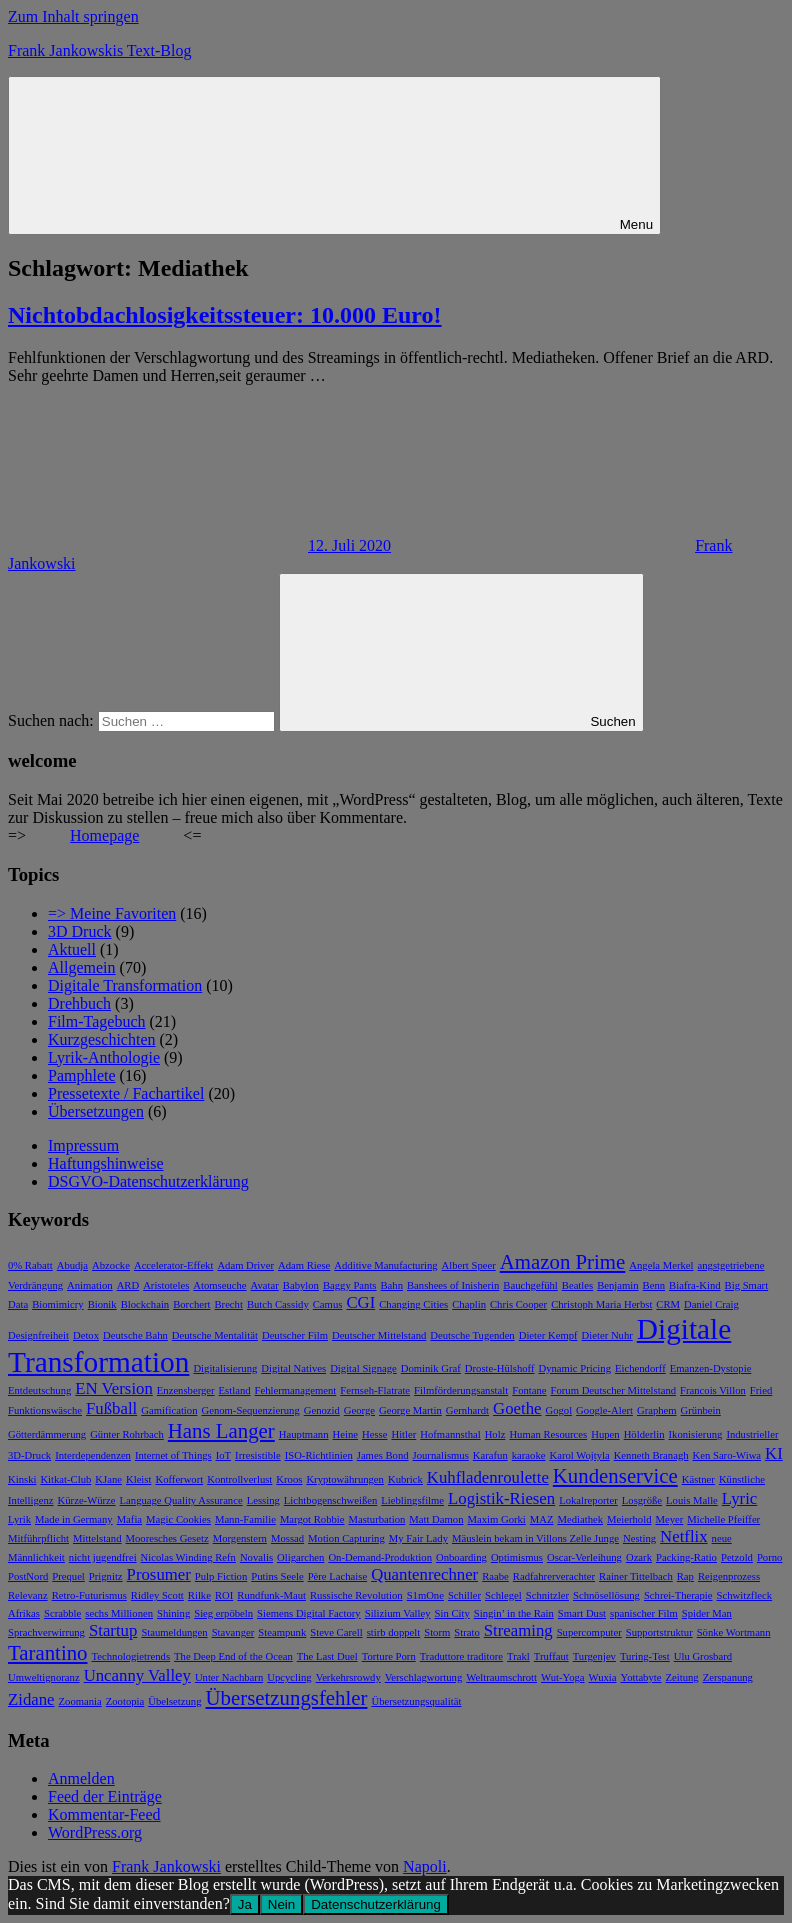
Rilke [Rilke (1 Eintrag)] (199, 1595)
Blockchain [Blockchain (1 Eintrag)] (145, 1304)
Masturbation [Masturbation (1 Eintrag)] (377, 1519)
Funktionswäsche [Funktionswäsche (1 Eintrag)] (45, 1410)
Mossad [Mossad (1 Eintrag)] (287, 1538)
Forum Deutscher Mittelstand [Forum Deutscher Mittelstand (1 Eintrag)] (614, 1390)
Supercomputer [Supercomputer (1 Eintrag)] (589, 1632)
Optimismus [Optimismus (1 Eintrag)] (517, 1557)
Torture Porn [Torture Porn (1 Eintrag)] (389, 1656)
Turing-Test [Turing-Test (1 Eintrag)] (645, 1656)
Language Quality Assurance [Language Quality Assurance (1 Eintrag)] (181, 1500)
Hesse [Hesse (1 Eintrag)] (374, 1434)
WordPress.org (95, 1832)
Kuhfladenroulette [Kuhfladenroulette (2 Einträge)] (488, 1477)
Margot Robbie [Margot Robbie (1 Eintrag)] (312, 1519)
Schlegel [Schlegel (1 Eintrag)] (503, 1595)
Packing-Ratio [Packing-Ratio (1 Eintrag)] (686, 1557)
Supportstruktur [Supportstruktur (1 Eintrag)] (659, 1632)
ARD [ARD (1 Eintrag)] (128, 1285)
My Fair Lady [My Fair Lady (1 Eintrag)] (418, 1538)
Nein (281, 1904)
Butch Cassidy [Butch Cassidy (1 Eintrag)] (278, 1304)
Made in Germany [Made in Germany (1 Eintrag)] (74, 1519)
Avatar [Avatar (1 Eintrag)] (265, 1285)
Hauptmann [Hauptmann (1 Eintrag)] (304, 1434)
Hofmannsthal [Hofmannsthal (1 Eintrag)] (450, 1434)
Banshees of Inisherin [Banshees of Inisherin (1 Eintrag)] (453, 1285)
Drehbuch (79, 1003)
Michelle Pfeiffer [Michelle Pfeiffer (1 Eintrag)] (723, 1519)
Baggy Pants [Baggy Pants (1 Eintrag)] (350, 1285)
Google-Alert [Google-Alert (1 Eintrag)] (604, 1410)
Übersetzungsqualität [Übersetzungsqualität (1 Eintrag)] (416, 1701)
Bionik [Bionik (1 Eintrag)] (102, 1304)
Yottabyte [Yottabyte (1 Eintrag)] (641, 1677)
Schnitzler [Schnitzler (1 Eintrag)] (547, 1595)
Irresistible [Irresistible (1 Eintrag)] (258, 1455)
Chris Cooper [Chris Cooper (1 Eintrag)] (518, 1304)
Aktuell (72, 949)
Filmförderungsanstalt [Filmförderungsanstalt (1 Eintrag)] (461, 1390)
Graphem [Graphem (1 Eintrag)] (657, 1410)
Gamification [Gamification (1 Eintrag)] (169, 1410)
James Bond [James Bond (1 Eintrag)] (383, 1455)
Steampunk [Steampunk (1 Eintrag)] (282, 1632)
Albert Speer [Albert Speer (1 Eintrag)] (469, 1265)
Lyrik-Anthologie (104, 1057)
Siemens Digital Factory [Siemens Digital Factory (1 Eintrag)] (309, 1613)
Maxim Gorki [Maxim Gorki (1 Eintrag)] (497, 1519)
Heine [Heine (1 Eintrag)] (345, 1434)
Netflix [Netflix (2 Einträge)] (684, 1536)
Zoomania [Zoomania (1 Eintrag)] (80, 1701)
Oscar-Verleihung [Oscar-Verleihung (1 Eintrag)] (584, 1557)
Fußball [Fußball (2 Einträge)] (111, 1408)
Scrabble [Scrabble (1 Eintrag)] (62, 1613)
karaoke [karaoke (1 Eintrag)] (529, 1455)
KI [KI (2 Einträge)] (774, 1453)
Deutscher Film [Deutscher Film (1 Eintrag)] (295, 1335)
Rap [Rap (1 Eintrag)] (685, 1576)
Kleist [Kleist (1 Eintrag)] (138, 1479)
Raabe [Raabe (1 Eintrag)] (495, 1576)
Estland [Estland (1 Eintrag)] (235, 1390)
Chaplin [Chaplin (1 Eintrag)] (469, 1304)
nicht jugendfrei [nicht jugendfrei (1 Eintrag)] (103, 1557)
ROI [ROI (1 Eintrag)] (224, 1595)
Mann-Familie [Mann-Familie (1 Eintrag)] (245, 1519)
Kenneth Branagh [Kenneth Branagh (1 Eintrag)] (651, 1455)
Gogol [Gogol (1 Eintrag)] (558, 1410)
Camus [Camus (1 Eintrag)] (328, 1304)
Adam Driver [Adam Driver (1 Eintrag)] (245, 1265)
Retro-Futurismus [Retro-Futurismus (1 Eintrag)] (89, 1595)
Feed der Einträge (105, 1796)
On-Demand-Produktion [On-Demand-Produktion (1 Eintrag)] (380, 1557)
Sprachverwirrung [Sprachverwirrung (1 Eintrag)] (46, 1632)
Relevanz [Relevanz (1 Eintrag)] (28, 1595)
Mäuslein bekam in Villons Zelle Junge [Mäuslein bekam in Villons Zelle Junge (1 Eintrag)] (535, 1538)
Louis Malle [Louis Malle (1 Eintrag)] (692, 1500)
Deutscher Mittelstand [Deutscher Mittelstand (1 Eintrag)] (379, 1335)
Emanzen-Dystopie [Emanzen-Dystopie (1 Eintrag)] (711, 1368)
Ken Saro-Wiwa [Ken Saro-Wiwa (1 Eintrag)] (727, 1455)
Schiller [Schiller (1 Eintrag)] (464, 1595)
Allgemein (82, 967)
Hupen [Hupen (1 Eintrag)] (605, 1434)
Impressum (83, 1145)
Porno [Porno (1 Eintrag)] (769, 1557)
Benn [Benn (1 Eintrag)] (654, 1285)
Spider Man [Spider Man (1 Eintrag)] (707, 1613)
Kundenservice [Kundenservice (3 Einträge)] (615, 1476)
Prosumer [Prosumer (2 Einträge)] (159, 1574)
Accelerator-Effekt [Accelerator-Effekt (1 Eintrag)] (173, 1265)
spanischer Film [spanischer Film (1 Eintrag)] (644, 1613)
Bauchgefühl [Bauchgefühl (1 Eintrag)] (530, 1285)
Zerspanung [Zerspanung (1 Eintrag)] (728, 1677)
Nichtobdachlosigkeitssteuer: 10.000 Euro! (225, 315)
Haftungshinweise (106, 1163)
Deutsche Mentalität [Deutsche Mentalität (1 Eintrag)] (215, 1335)
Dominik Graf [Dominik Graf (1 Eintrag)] (431, 1368)
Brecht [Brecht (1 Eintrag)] (228, 1304)
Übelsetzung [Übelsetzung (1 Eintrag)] (174, 1701)
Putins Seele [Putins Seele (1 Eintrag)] (277, 1576)
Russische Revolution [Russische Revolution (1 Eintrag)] (356, 1595)
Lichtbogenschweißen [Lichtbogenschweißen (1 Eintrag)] (331, 1500)
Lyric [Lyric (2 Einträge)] (739, 1498)
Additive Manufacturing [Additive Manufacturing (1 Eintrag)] (385, 1265)
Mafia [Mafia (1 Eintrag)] (129, 1519)
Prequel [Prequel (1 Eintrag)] (68, 1576)
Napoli (425, 1866)
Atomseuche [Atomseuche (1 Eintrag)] (219, 1285)
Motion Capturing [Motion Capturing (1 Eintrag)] (346, 1538)
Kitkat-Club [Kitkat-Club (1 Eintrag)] (65, 1479)
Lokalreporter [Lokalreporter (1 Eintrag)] (588, 1500)
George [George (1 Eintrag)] (359, 1410)
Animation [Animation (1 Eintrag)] (90, 1285)
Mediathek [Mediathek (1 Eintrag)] (581, 1519)
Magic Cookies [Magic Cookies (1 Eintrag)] (178, 1519)
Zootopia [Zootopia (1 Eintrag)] (125, 1701)
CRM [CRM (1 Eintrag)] (668, 1304)
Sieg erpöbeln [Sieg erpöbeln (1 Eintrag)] (223, 1613)
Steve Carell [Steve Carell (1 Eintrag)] (336, 1632)
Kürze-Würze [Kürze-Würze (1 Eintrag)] (87, 1500)
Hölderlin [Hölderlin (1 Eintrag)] (644, 1434)
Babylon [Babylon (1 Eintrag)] (301, 1285)
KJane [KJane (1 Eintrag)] (108, 1479)
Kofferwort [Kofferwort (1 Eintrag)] (179, 1479)
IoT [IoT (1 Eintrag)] (223, 1455)
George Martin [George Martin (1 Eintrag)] (410, 1410)
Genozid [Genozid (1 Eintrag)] (322, 1410)
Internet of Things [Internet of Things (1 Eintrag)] (173, 1455)
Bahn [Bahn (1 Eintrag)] (392, 1285)
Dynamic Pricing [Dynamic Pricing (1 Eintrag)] (574, 1368)
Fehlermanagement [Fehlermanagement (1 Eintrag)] (296, 1390)
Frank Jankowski (166, 1866)
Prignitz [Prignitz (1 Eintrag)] (106, 1576)
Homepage (104, 835)
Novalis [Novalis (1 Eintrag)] (256, 1557)
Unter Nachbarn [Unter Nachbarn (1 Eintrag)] (229, 1677)
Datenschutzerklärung (376, 1904)
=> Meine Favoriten (112, 913)
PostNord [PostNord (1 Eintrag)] (28, 1576)
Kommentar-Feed (104, 1814)
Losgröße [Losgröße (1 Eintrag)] (642, 1500)
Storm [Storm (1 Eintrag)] (437, 1632)
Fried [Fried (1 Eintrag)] (761, 1390)
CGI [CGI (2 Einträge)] (360, 1302)
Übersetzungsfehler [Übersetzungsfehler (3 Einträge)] (287, 1698)
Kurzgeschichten (102, 1039)
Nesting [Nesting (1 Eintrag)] (639, 1538)
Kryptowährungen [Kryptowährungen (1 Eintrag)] (345, 1479)
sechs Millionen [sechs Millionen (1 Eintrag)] (119, 1613)
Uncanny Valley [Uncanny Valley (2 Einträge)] (137, 1675)
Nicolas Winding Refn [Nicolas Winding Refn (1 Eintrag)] (188, 1557)
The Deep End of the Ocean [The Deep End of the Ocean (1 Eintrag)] (233, 1656)
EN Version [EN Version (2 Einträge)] (113, 1388)
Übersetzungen (96, 1111)
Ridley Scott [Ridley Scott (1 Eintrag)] (157, 1595)
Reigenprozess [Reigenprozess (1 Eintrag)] (729, 1576)
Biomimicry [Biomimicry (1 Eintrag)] (58, 1304)
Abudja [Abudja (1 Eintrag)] (72, 1265)
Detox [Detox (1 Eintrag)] (86, 1335)
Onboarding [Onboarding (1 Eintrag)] (461, 1557)
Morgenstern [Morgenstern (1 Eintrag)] (240, 1538)
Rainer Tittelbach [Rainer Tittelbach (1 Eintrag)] (636, 1576)
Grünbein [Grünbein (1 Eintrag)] (701, 1410)
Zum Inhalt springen (73, 16)
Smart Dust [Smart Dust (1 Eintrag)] (582, 1613)
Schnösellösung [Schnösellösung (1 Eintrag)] (606, 1595)
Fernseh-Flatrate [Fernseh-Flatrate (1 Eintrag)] (375, 1390)
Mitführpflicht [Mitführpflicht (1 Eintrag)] (38, 1538)
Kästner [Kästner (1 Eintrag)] (698, 1479)
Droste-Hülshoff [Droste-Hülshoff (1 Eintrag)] (500, 1368)
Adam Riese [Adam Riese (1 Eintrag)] (304, 1265)
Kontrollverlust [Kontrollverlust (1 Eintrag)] (239, 1479)
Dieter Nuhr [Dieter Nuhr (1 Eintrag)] (607, 1335)
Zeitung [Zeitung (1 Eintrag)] (681, 1677)
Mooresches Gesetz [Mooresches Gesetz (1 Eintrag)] (167, 1538)
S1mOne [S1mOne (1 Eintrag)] (425, 1595)
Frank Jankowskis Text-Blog (99, 50)
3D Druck (80, 931)
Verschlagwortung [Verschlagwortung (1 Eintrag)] (424, 1677)
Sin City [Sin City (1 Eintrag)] (452, 1613)
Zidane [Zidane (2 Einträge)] (31, 1699)
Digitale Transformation (125, 985)
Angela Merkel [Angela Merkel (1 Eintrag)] (661, 1265)
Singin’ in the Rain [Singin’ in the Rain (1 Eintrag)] (514, 1613)
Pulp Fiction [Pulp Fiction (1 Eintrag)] (221, 1576)
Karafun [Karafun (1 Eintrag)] (490, 1455)
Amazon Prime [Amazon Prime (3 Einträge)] (563, 1262)
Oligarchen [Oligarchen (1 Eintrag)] (300, 1557)
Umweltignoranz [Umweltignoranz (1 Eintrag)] (44, 1677)
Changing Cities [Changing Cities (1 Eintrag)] (413, 1304)
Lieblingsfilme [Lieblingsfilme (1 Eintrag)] (412, 1500)
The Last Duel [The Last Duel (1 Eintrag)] (327, 1656)
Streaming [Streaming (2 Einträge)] (518, 1630)
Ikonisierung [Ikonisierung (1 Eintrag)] (696, 1434)
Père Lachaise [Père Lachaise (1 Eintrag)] (337, 1576)
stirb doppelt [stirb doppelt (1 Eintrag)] (394, 1632)
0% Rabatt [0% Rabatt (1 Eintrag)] (30, 1265)
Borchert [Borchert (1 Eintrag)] (191, 1304)
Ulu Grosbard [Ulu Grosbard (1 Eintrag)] (703, 1656)
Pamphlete (82, 1075)
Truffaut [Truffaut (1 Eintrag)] (551, 1656)
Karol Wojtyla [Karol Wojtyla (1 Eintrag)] (579, 1455)
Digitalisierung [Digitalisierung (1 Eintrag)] (225, 1368)
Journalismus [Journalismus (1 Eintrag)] (441, 1455)
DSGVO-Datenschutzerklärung (148, 1181)
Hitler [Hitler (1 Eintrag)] (403, 1434)
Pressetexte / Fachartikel (126, 1093)
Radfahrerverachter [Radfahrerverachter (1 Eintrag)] (554, 1576)
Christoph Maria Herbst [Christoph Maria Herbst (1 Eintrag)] (601, 1304)
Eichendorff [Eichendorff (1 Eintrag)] (640, 1368)
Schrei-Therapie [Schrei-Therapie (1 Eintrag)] (678, 1595)
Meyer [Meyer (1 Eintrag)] (669, 1519)
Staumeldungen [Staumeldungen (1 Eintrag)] (174, 1632)
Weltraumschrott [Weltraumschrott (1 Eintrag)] (501, 1677)
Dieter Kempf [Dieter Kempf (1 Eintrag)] (548, 1335)
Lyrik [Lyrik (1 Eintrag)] (19, 1519)
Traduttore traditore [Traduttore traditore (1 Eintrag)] (461, 1656)
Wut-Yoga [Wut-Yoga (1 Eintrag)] (562, 1677)
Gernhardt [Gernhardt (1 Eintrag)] (467, 1410)
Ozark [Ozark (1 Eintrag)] (639, 1557)
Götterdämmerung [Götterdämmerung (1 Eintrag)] (47, 1434)
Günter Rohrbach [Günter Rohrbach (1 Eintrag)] (127, 1434)
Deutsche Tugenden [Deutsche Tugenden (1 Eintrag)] (472, 1335)
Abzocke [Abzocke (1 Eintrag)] (111, 1265)
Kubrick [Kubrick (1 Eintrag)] (405, 1479)
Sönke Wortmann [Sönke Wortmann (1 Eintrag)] (734, 1632)
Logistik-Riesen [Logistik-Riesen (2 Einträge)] (501, 1498)
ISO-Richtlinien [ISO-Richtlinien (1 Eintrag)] (319, 1455)
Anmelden (81, 1778)
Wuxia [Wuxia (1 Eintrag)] (603, 1677)
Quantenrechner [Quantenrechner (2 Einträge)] (424, 1574)
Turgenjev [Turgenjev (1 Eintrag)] (594, 1656)
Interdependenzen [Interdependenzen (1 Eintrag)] (93, 1455)
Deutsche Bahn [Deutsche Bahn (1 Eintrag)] (135, 1335)
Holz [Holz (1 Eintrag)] (495, 1434)
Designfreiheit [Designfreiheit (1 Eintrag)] (38, 1335)
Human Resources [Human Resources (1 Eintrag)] (548, 1434)
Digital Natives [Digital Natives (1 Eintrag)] (293, 1368)
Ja (245, 1904)
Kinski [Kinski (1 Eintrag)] (22, 1479)
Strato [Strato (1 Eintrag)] (466, 1632)
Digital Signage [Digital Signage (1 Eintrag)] (363, 1368)
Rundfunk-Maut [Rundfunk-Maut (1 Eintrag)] (271, 1595)
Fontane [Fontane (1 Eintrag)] (529, 1390)
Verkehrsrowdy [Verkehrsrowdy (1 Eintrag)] (348, 1677)
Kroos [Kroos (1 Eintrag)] (289, 1479)
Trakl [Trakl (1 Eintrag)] (518, 1656)
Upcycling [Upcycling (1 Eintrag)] (289, 1677)
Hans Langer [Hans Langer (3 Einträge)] (221, 1431)
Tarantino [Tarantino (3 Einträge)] (48, 1653)
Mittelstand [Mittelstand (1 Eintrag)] (97, 1538)
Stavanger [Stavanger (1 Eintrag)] (233, 1632)
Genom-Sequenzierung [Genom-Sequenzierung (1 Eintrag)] (250, 1410)
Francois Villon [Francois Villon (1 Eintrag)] (713, 1390)
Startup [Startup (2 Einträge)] (113, 1630)
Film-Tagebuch (97, 1021)
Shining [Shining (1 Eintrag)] (173, 1613)
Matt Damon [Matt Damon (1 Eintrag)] (436, 1519)
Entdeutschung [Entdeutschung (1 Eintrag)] (39, 1390)
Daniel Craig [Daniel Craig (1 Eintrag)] (711, 1304)
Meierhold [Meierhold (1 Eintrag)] (629, 1519)
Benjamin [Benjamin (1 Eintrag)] (617, 1285)
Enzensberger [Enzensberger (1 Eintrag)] (186, 1390)
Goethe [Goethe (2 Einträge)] (517, 1408)
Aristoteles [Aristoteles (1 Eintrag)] (166, 1285)
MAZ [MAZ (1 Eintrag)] (542, 1519)
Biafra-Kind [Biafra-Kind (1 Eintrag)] (695, 1285)
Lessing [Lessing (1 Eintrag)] (263, 1500)
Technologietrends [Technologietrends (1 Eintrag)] (131, 1656)
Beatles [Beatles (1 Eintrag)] (577, 1285)
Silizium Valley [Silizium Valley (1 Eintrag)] (398, 1613)
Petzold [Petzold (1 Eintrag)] (737, 1557)
